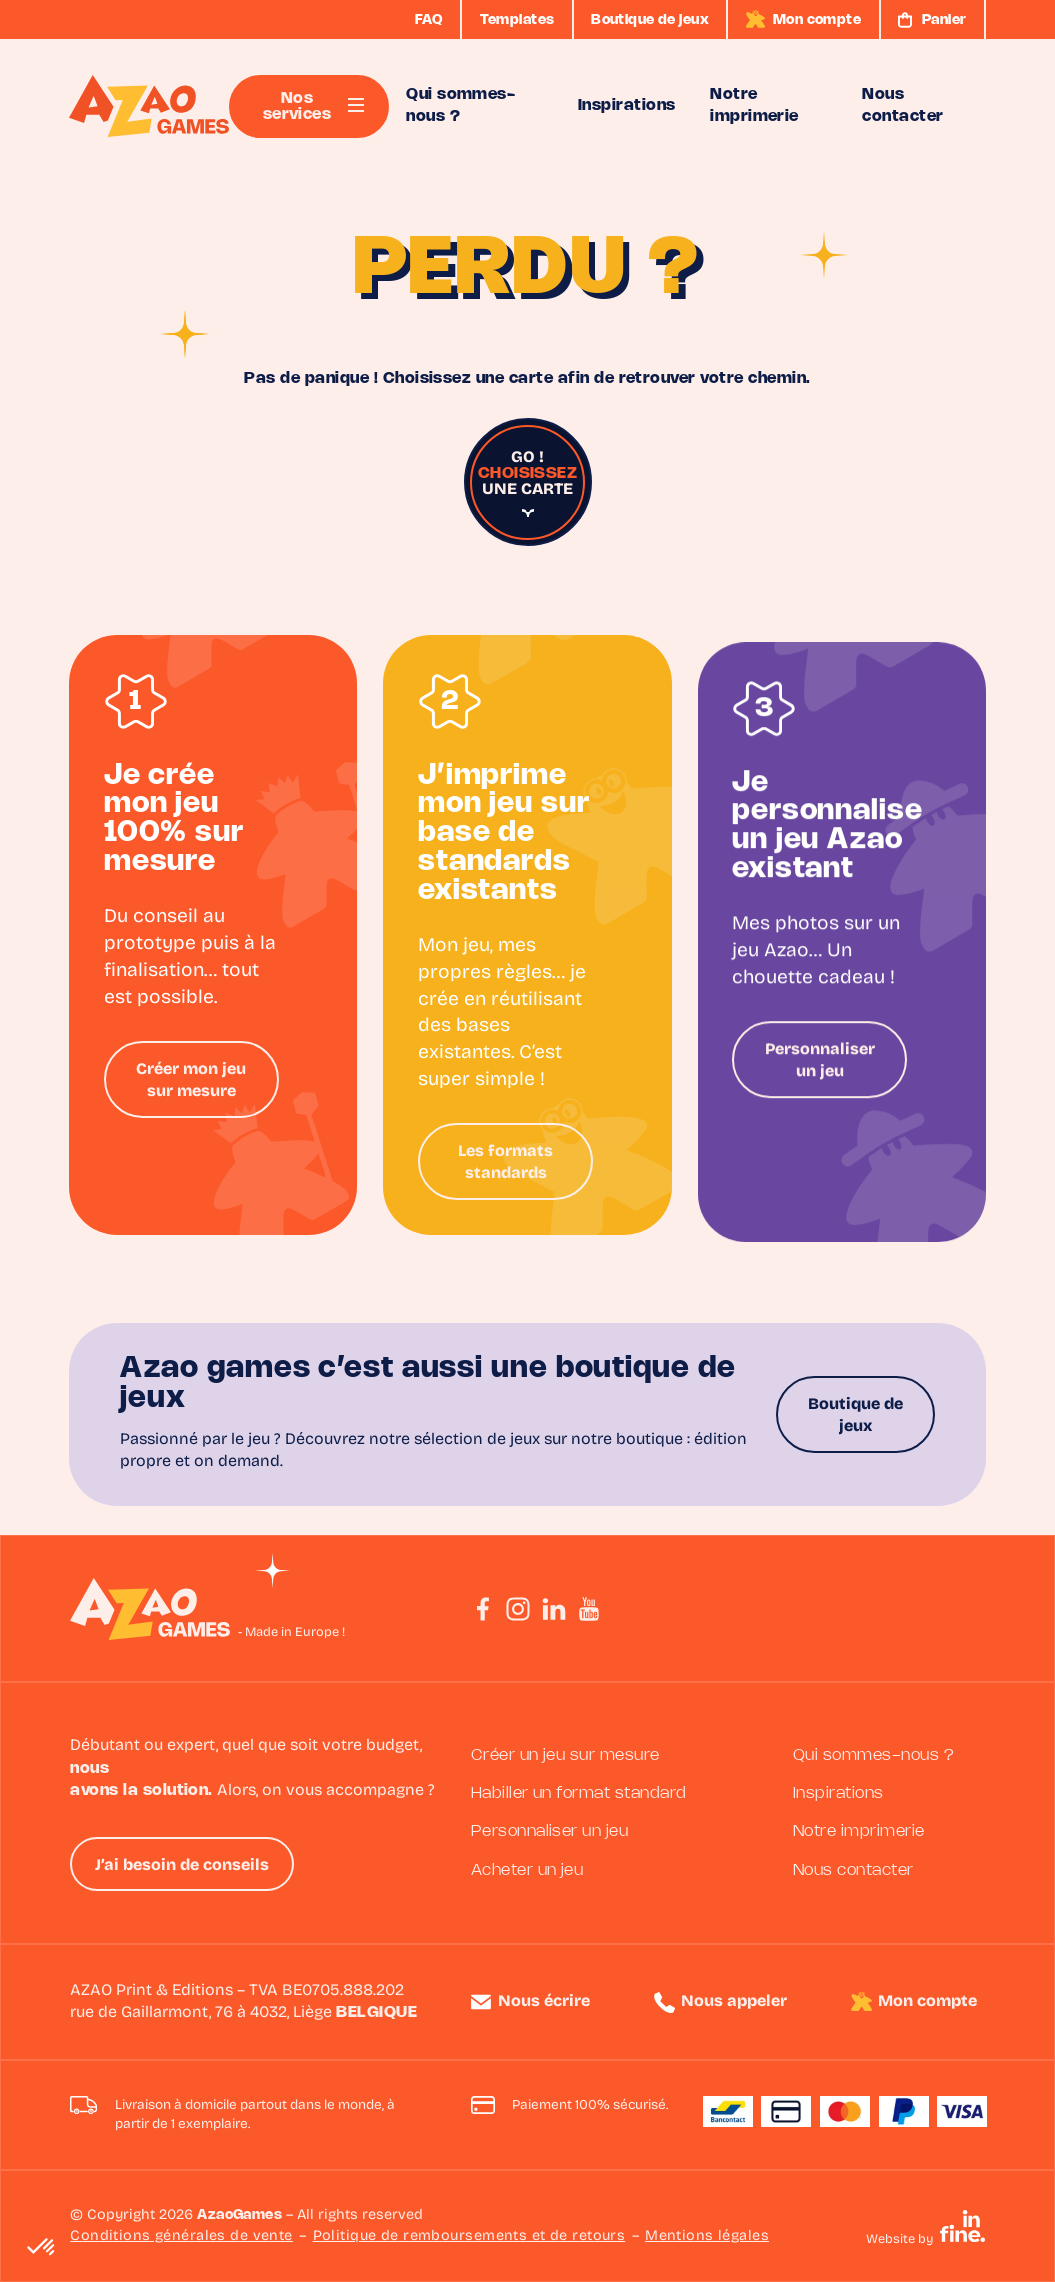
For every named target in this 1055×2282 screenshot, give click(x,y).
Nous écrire (544, 2002)
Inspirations (838, 1793)
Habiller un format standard (579, 1793)
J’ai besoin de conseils (182, 1866)
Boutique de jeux (855, 1416)
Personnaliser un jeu (820, 1102)
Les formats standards (505, 1180)
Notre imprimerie (859, 1831)
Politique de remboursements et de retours (469, 2236)
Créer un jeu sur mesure (565, 1755)
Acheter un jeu (527, 1870)
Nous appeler (734, 2002)
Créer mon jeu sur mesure (191, 1087)
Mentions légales (707, 2236)
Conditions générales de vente (181, 2236)
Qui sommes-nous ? (873, 1755)
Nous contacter (853, 1870)
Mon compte (927, 2002)
